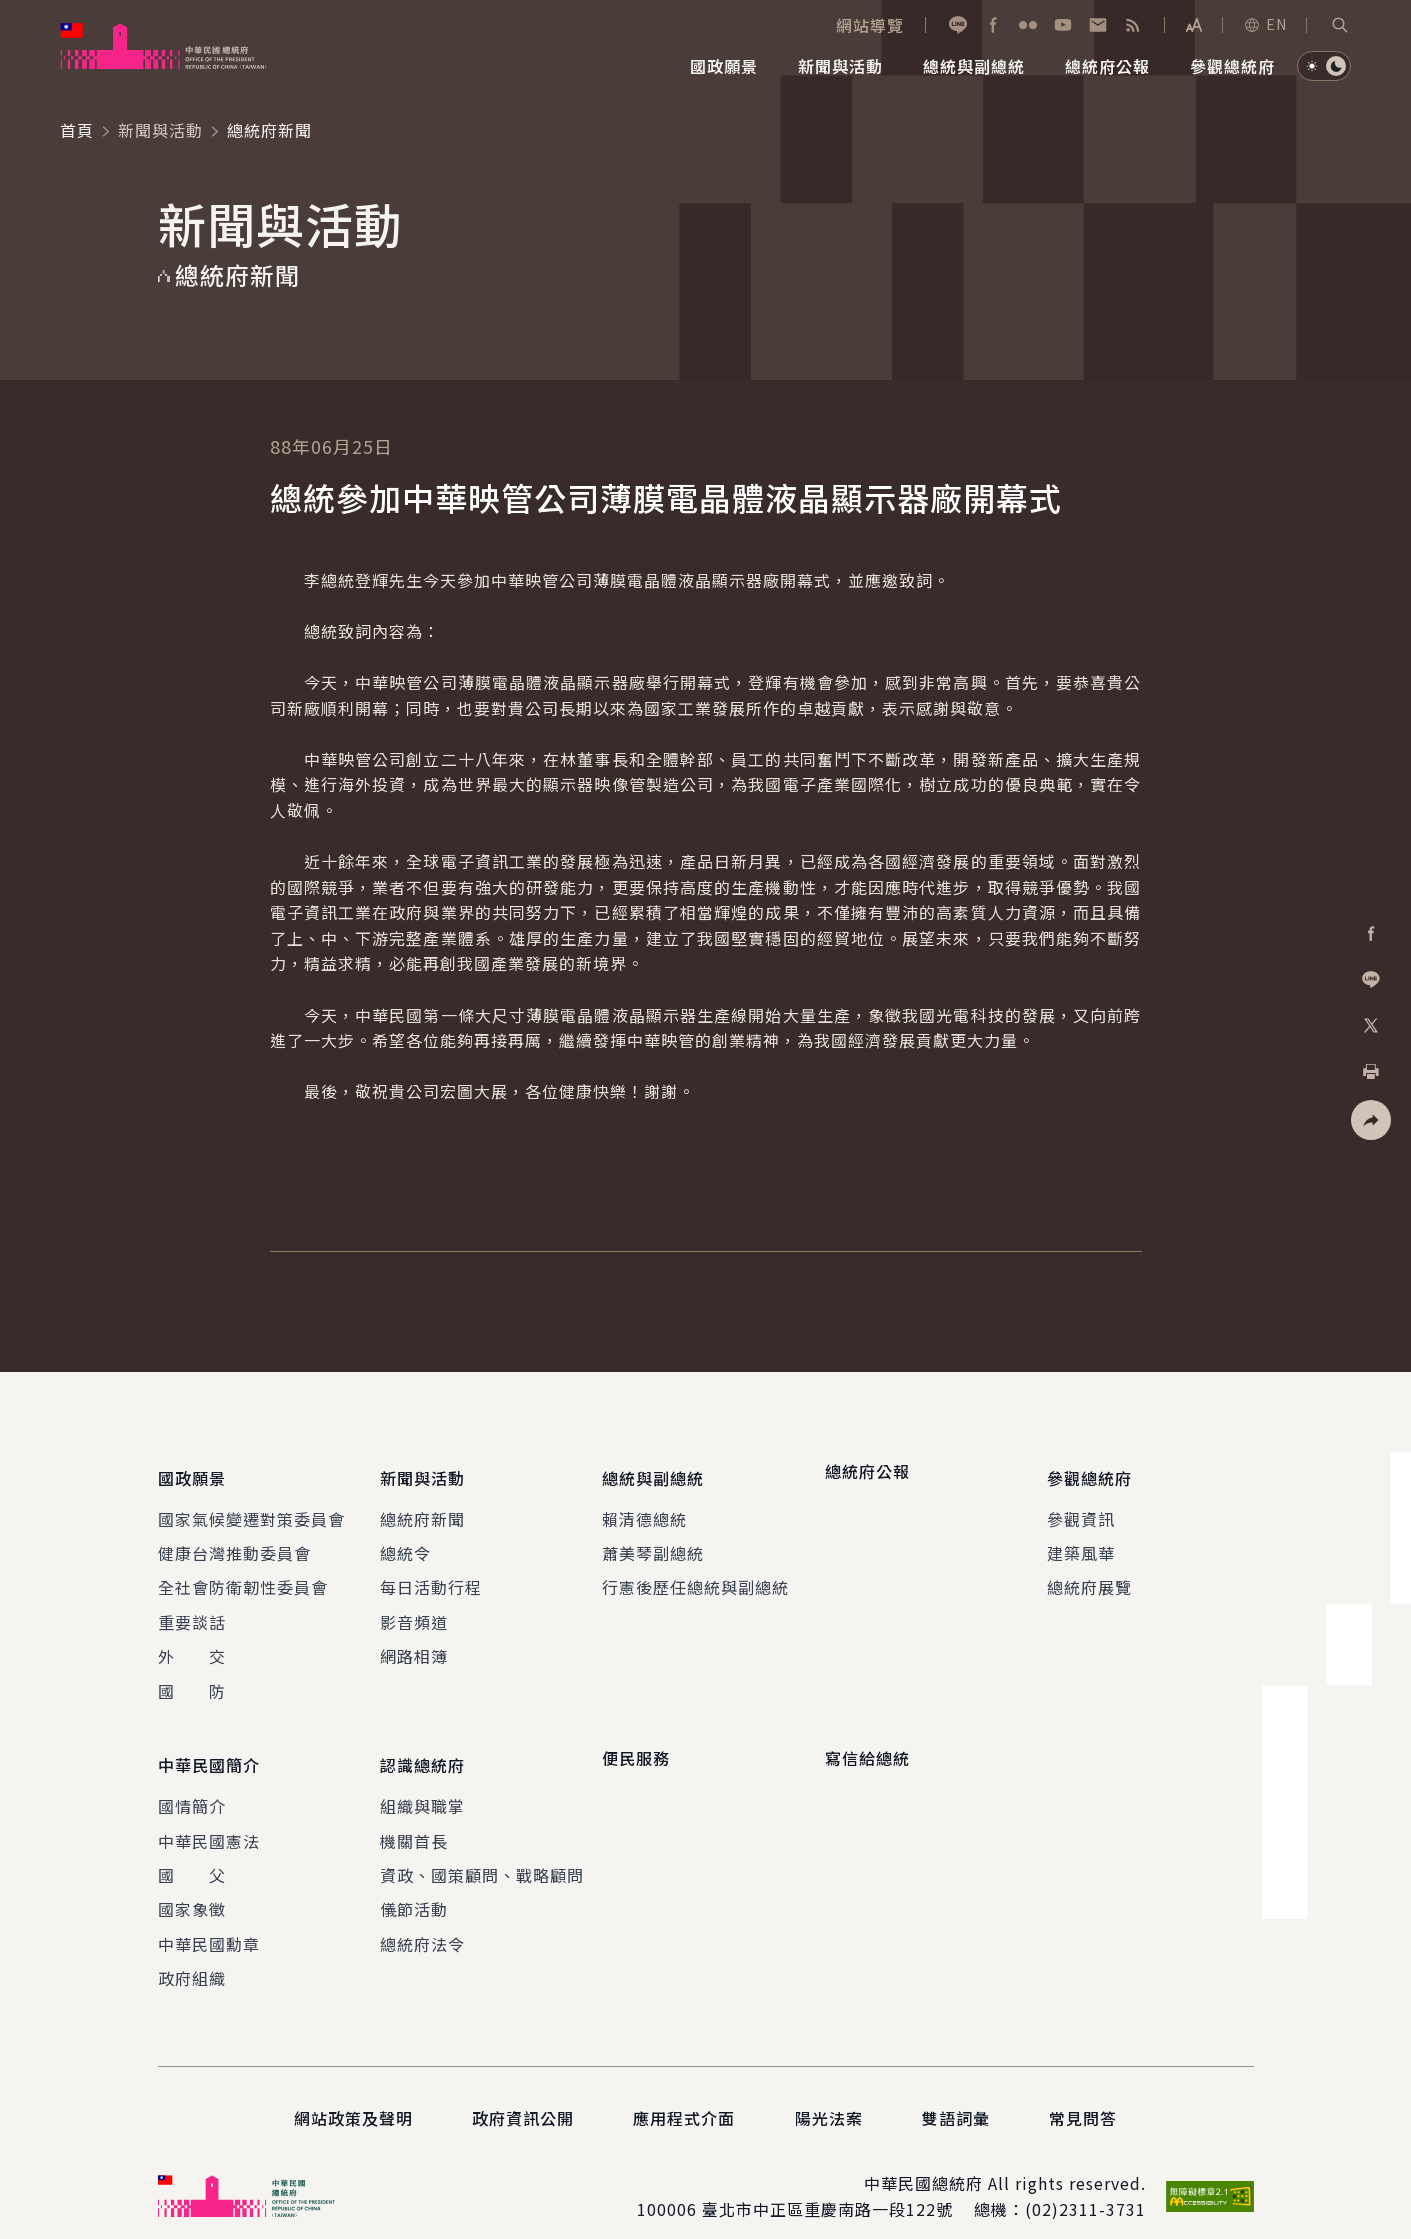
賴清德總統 (644, 1507)
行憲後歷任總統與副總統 (695, 1576)
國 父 (192, 1852)
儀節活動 (414, 1886)
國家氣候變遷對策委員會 (251, 1507)
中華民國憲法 (209, 1817)
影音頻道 (414, 1610)
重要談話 (192, 1610)
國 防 (192, 1679)
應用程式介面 (684, 2095)
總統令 (405, 1541)
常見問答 (1083, 2095)
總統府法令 (422, 1920)
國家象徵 (192, 1886)
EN (1265, 24)
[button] (1340, 25)
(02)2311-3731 (1085, 2186)
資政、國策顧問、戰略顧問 (482, 1852)
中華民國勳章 (209, 1920)
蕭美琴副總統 (653, 1541)
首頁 (77, 130)
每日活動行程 (431, 1576)
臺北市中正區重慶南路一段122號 (827, 2186)
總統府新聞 (422, 1507)
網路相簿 (414, 1645)
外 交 (192, 1645)
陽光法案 (829, 2095)
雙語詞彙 (956, 2095)
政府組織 (192, 1955)
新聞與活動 (160, 130)
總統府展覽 (1089, 1576)
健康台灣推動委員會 (234, 1541)
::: (13, 11)
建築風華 (1081, 1541)
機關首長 (414, 1817)
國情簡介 (192, 1783)
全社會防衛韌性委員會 (243, 1576)
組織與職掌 (422, 1783)
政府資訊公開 (523, 2095)
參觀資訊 (1081, 1507)
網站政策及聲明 (353, 2095)
